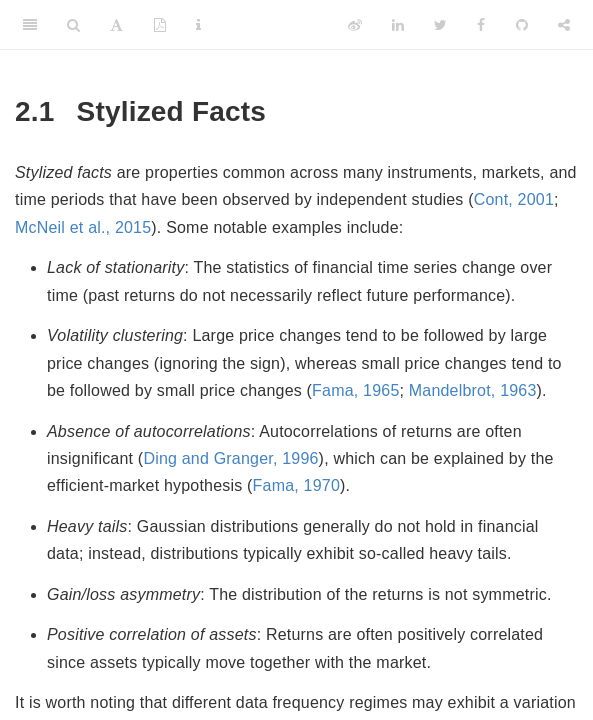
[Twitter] (440, 25)
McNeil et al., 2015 (83, 227)
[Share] (564, 25)
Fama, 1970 (296, 485)
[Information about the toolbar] (198, 25)
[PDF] (160, 25)
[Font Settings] (116, 25)
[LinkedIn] (398, 25)
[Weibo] (355, 25)
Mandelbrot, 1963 (473, 390)
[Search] (73, 25)
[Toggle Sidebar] (30, 25)
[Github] (522, 25)
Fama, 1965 (355, 390)
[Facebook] (481, 25)
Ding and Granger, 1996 (230, 458)
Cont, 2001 (514, 199)
